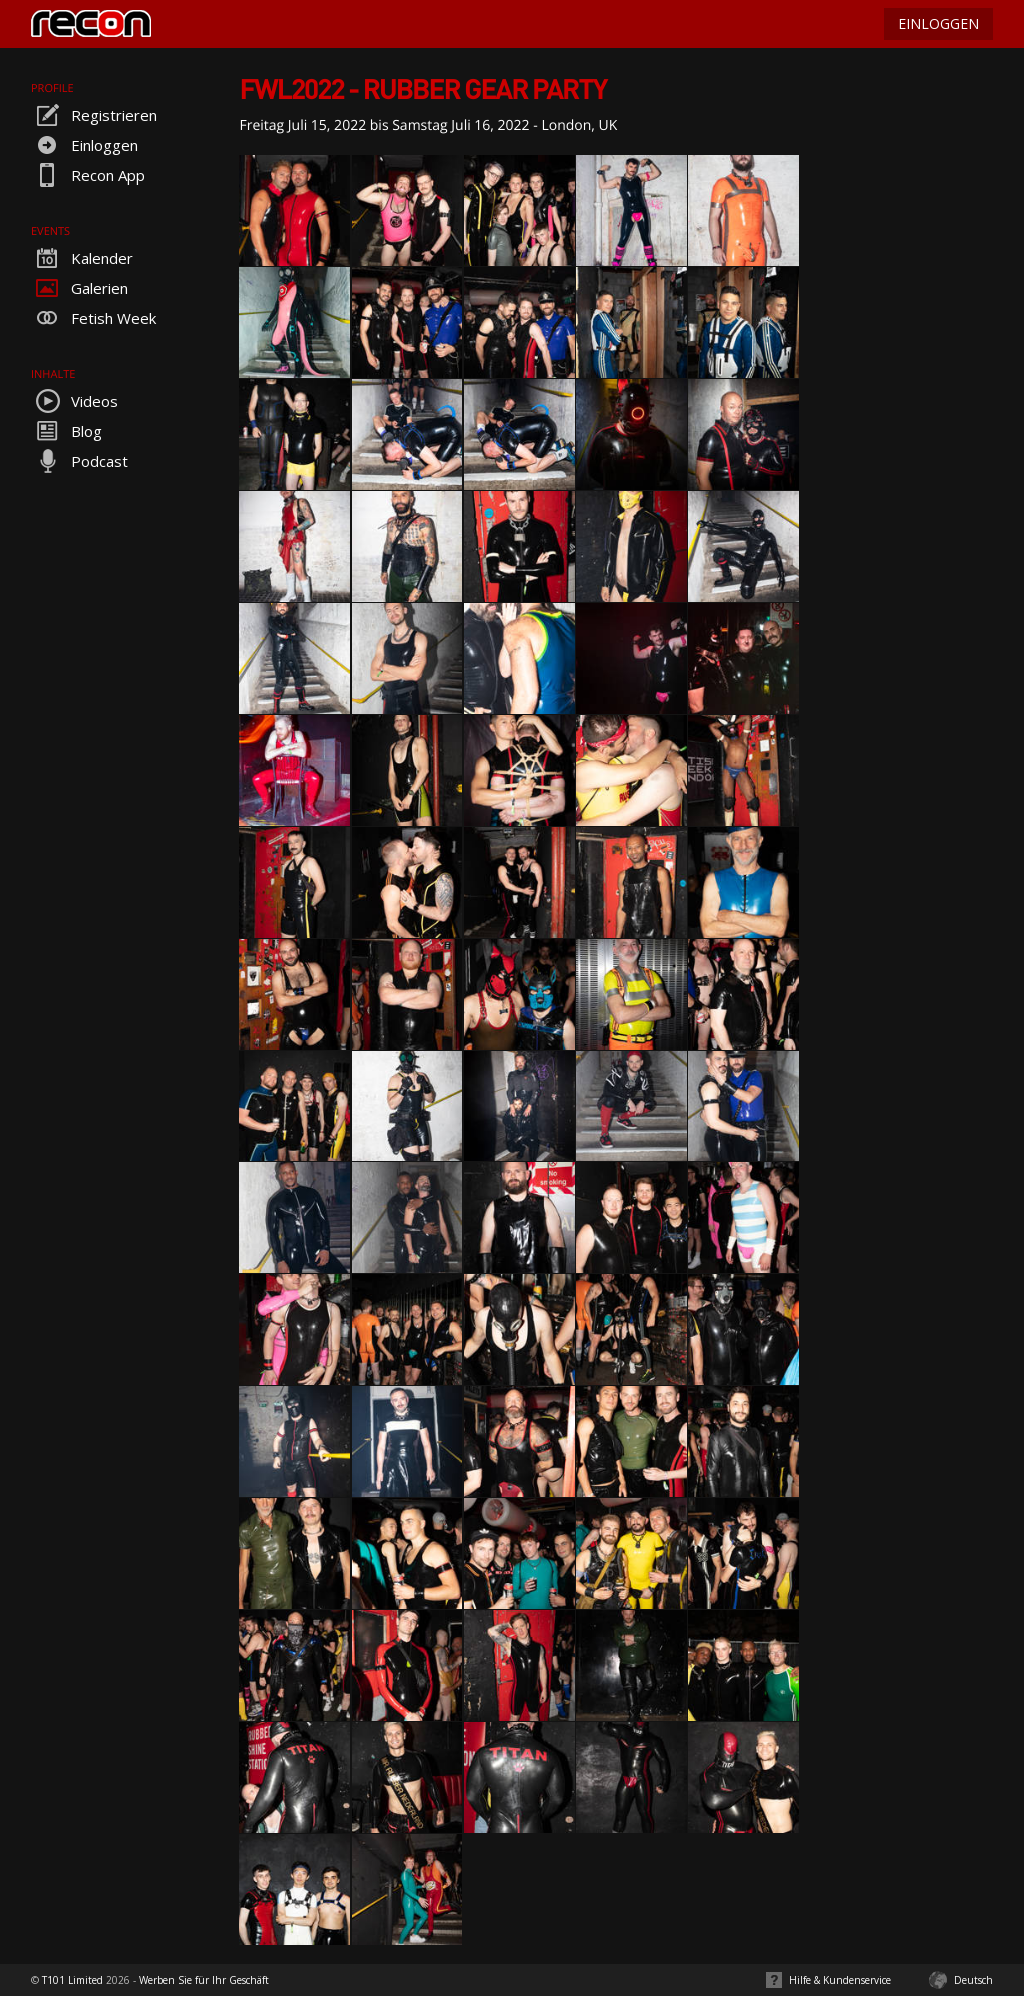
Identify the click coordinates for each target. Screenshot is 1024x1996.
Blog (66, 431)
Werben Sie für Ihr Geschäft (204, 1980)
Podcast (79, 461)
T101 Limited (72, 1980)
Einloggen (84, 145)
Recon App (88, 175)
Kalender (82, 258)
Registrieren (94, 115)
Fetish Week (93, 318)
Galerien (79, 288)
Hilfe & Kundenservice (840, 1980)
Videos (74, 401)
